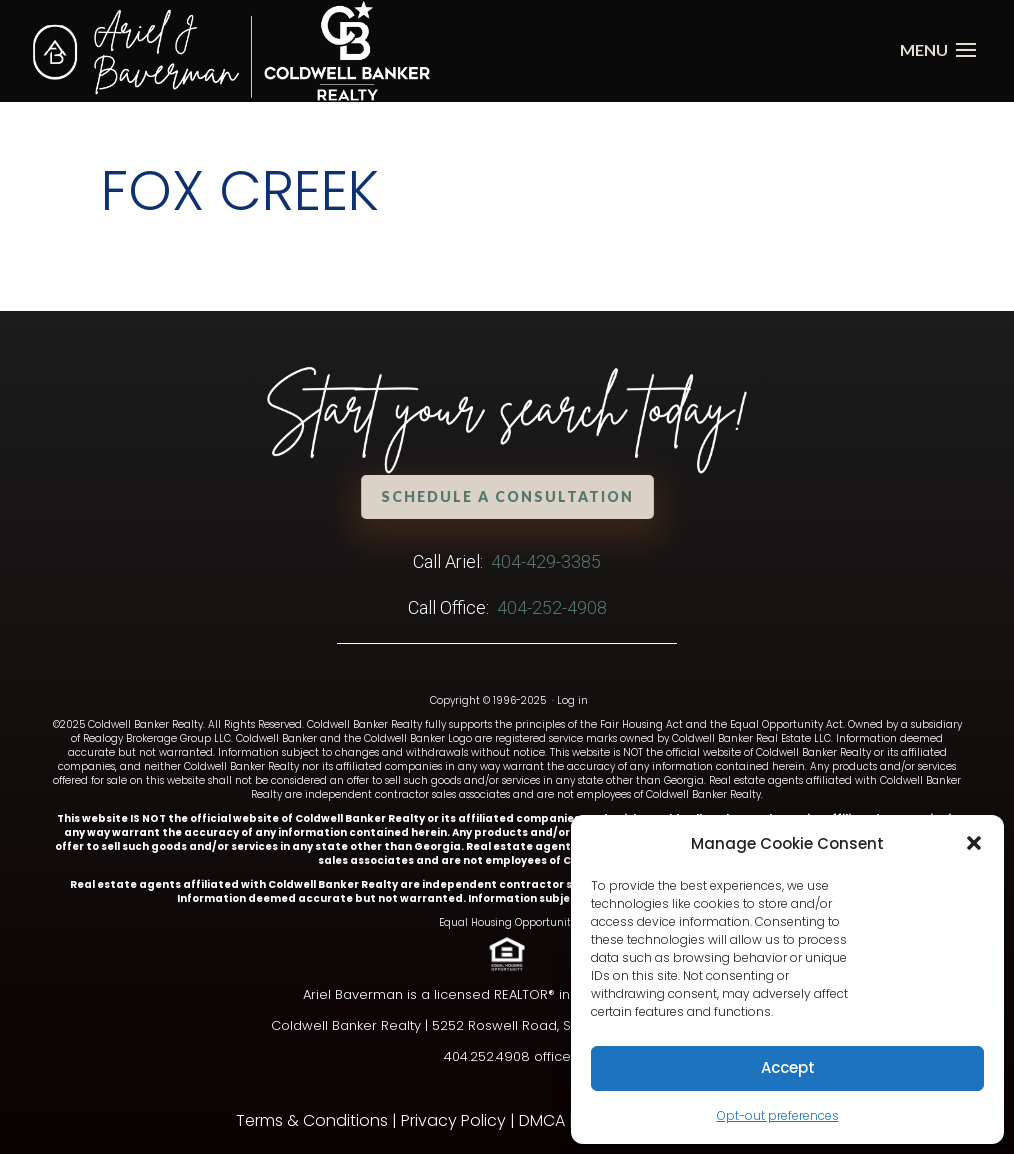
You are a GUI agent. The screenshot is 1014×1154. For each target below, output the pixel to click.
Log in (572, 700)
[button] (974, 843)
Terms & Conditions (312, 1120)
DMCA (542, 1120)
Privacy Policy (453, 1120)
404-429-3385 (546, 561)
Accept (788, 1067)
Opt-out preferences (778, 1115)
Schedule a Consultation (507, 496)
